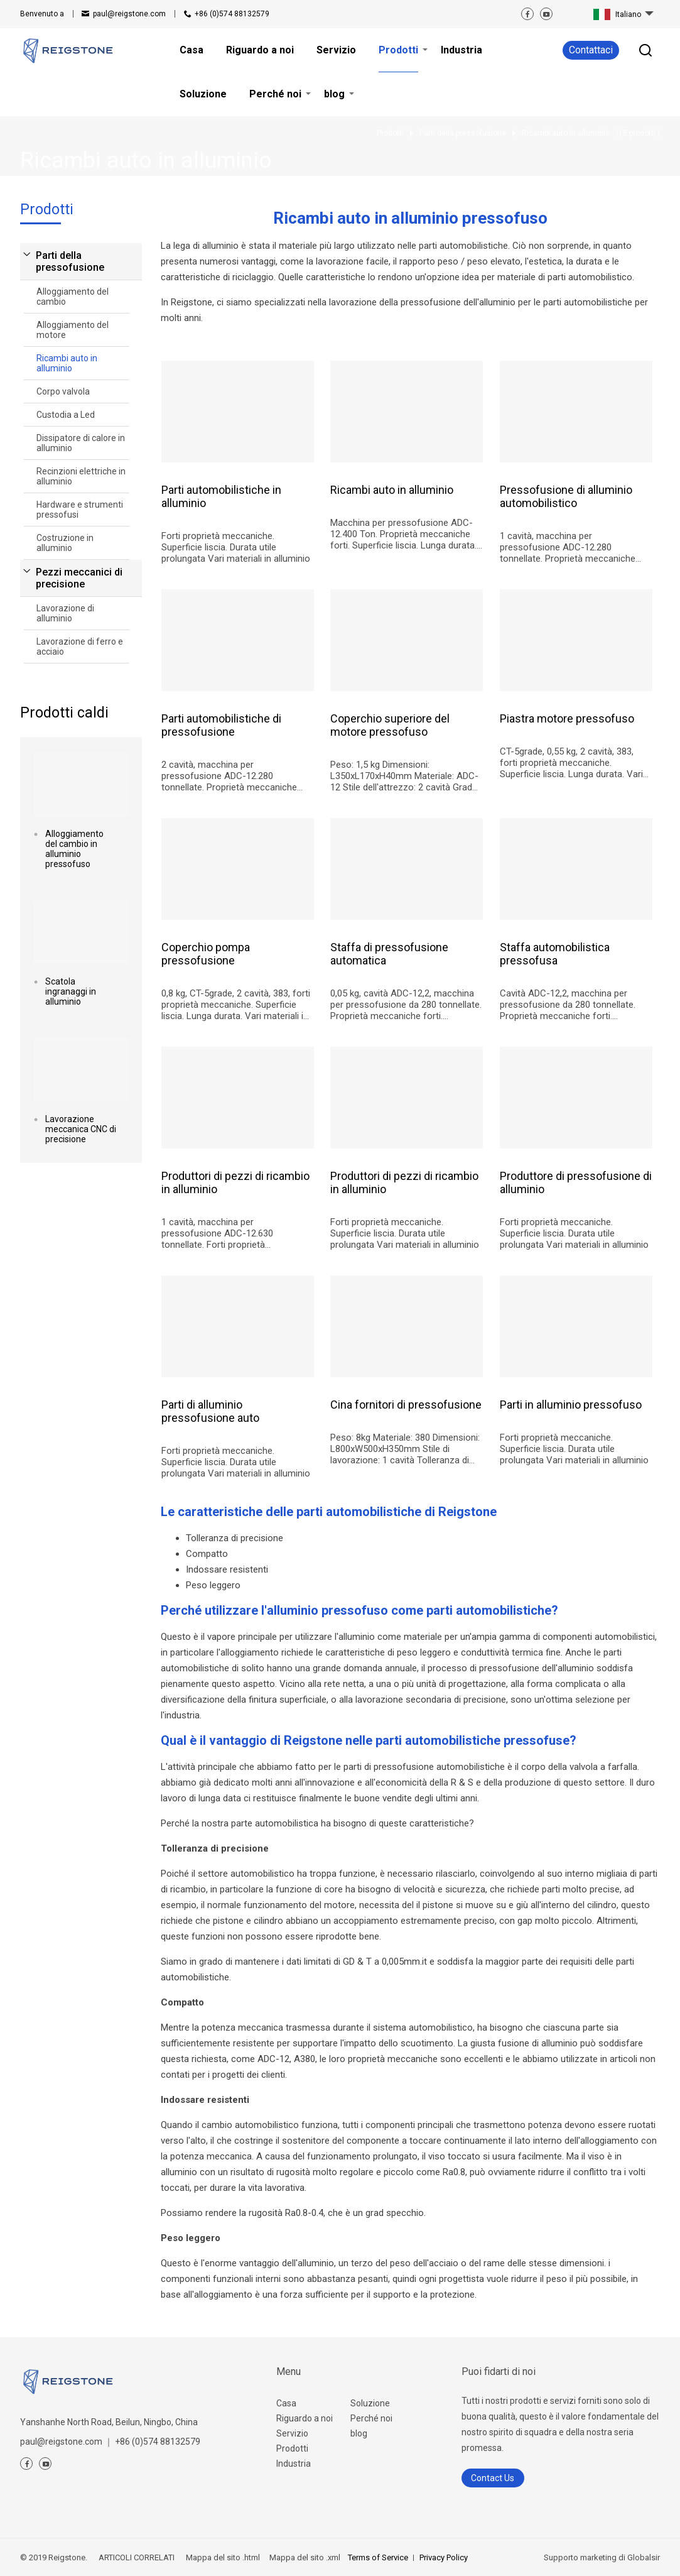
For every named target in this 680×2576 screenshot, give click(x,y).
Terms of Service (378, 2557)
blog (358, 2433)
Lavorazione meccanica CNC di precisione (80, 1129)
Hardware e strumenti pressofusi (79, 509)
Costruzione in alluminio (65, 543)
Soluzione (370, 2403)
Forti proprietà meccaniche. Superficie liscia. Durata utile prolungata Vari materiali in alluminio (235, 547)
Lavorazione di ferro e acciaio (79, 646)
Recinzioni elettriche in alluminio (81, 476)
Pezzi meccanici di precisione (79, 578)
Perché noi (371, 2418)
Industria (293, 2464)
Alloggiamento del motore (72, 330)
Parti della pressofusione (70, 261)
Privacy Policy (443, 2557)
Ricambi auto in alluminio (66, 363)
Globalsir (643, 2557)
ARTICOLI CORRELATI (136, 2557)
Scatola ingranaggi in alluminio (70, 991)
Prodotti (292, 2448)
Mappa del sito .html (222, 2557)
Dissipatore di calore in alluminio (80, 443)
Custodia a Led (65, 415)
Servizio (292, 2433)
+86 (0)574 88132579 (232, 13)
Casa (286, 2403)
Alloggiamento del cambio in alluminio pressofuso (74, 849)
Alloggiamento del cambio (72, 297)
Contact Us (492, 2478)
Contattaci (591, 50)
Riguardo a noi (304, 2418)
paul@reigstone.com (129, 13)
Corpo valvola (63, 391)
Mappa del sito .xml (303, 2557)
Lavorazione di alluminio (65, 613)
